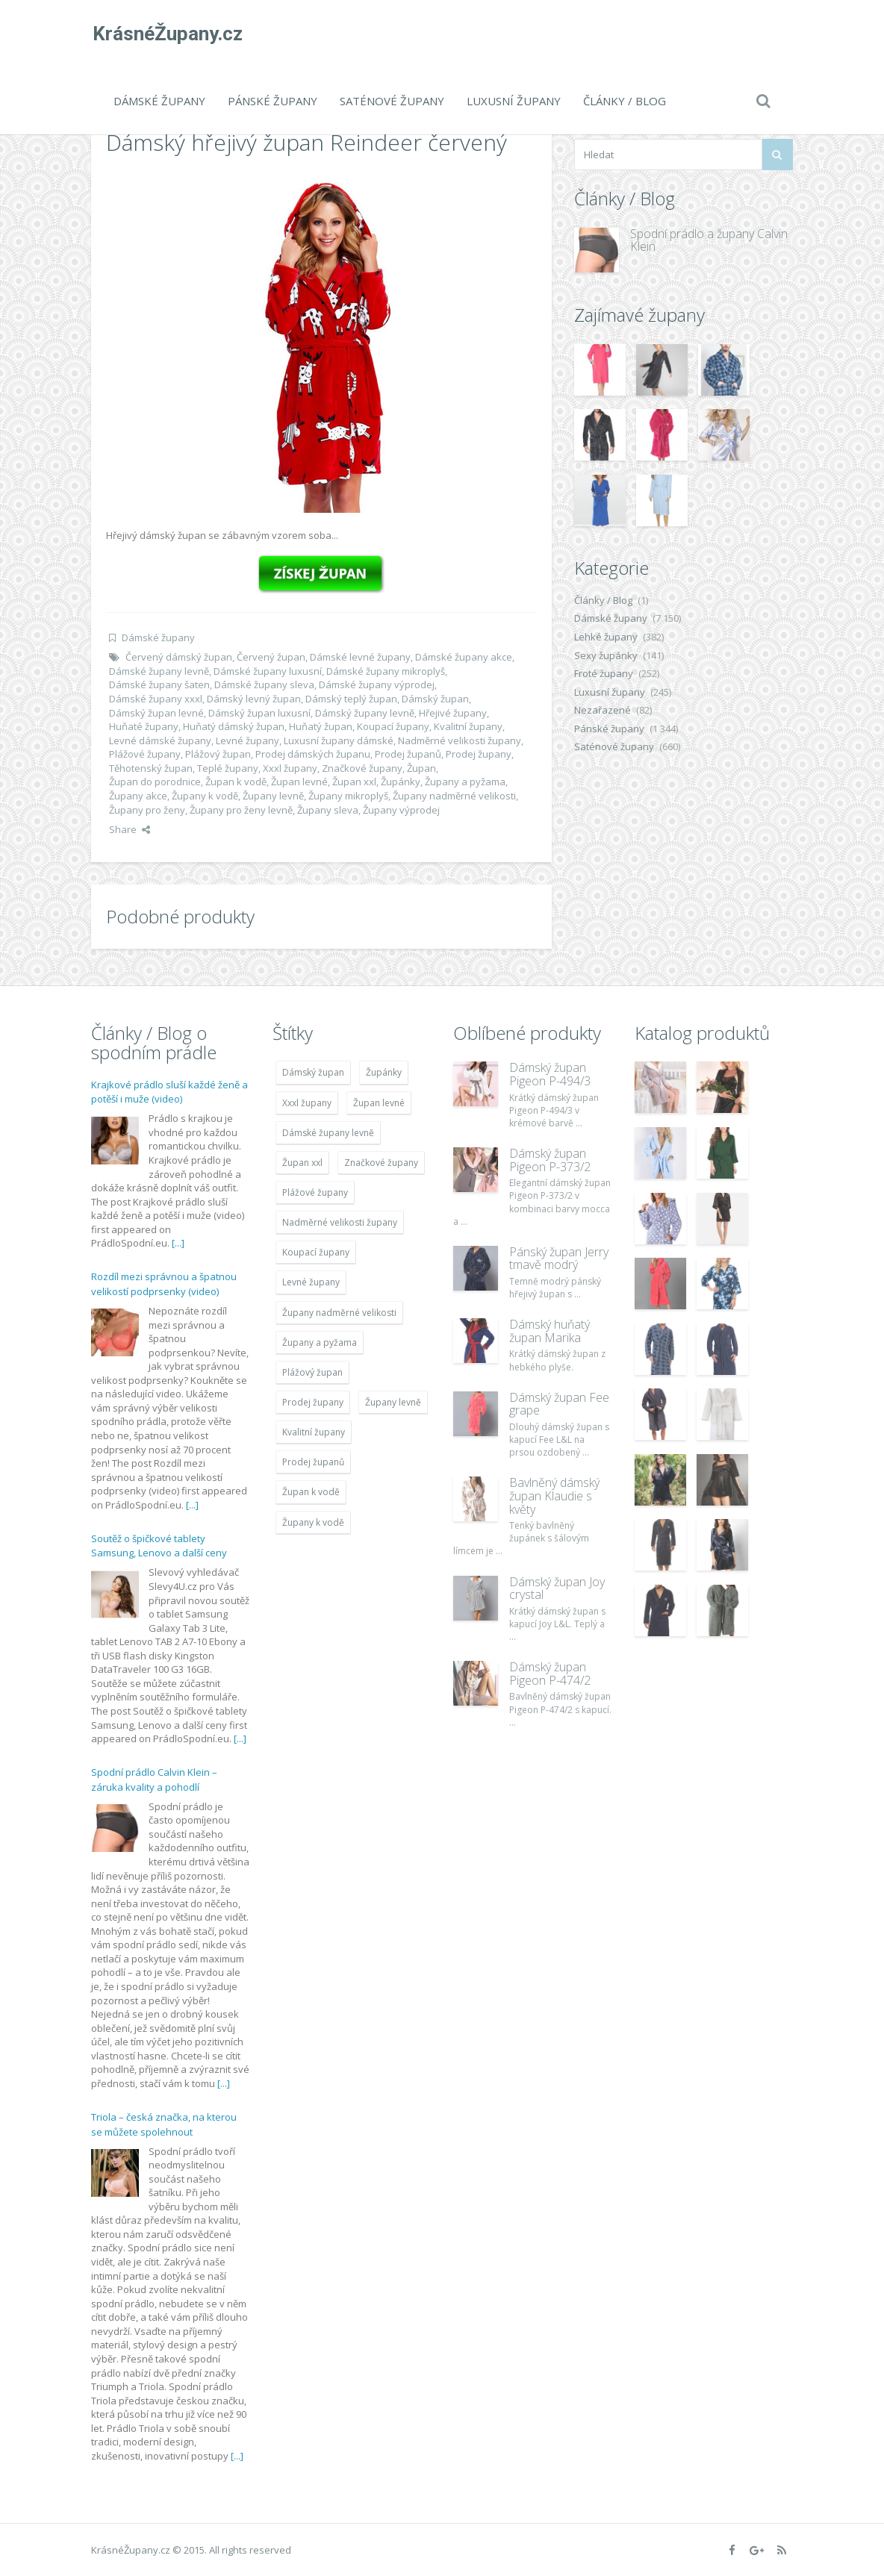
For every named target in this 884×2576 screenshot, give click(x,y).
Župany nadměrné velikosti (454, 795)
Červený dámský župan (178, 657)
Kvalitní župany (468, 726)
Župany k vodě (205, 795)
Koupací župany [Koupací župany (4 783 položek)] (315, 1252)
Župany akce (138, 795)
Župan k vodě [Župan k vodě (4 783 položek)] (311, 1491)
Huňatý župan (320, 726)
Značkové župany (362, 768)
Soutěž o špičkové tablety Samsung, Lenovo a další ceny (159, 1546)
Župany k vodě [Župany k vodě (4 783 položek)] (313, 1522)
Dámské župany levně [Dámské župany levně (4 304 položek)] (328, 1132)
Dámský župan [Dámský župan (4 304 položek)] (313, 1072)
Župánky (400, 781)
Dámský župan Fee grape (559, 1404)
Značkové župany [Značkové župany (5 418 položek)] (381, 1162)
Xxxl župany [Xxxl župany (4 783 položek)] (307, 1103)
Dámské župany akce (463, 657)
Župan (421, 768)
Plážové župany (145, 754)
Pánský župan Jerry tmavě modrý (558, 1258)
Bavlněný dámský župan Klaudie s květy (554, 1495)
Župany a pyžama (465, 781)
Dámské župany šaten (159, 684)
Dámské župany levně (159, 671)
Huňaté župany (143, 726)
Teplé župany (227, 768)
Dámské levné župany (360, 657)
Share (129, 829)
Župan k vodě (236, 781)
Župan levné (299, 781)
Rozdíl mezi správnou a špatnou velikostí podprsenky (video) (164, 1284)
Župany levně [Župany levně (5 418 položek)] (393, 1402)
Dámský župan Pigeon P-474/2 (550, 1673)
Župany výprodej (401, 810)
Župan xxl (354, 781)
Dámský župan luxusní (259, 713)
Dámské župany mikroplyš (385, 671)
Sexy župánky (606, 655)
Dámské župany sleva (264, 684)
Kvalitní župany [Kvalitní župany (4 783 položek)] (313, 1432)
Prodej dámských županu (312, 754)
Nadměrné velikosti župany (459, 740)
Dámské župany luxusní (268, 671)
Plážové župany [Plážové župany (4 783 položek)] (315, 1192)
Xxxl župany (290, 768)
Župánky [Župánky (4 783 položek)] (384, 1072)
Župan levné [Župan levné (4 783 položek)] (379, 1103)
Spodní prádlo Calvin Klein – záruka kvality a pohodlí (154, 1779)
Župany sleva (327, 810)
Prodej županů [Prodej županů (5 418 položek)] (313, 1462)
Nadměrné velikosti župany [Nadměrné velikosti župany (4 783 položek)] (339, 1222)
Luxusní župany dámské (338, 740)
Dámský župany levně (364, 713)
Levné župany (247, 740)
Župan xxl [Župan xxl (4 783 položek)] (302, 1162)
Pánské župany (272, 100)
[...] (178, 1243)
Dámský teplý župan (351, 698)
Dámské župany (159, 100)
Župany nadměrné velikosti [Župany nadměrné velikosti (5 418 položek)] (339, 1312)
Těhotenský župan (151, 768)
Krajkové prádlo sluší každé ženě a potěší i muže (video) (169, 1092)
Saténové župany (392, 100)
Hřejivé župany (453, 713)
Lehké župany (606, 636)
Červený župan (271, 657)
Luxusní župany (514, 100)
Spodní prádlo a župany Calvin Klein (709, 240)
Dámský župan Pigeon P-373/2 (550, 1160)
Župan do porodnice (155, 781)
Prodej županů (408, 754)
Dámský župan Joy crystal (557, 1588)
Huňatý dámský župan (233, 726)
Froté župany (603, 673)
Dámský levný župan (254, 698)
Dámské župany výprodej (377, 684)
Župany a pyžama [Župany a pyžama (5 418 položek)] (319, 1342)
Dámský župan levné (156, 713)
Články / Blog (624, 100)
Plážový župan (218, 754)
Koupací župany (393, 726)
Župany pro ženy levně (241, 810)
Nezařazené (602, 710)
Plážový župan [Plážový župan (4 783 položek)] (312, 1372)
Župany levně (273, 795)
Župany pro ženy (147, 810)
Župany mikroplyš (348, 795)
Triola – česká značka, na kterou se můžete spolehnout (164, 2124)
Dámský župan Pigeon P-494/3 (550, 1074)
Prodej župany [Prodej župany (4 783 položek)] (312, 1402)
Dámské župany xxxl (155, 698)
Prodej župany (478, 754)
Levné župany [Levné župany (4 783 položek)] (311, 1282)
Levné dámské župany (160, 740)
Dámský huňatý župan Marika (549, 1331)
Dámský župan (435, 698)
